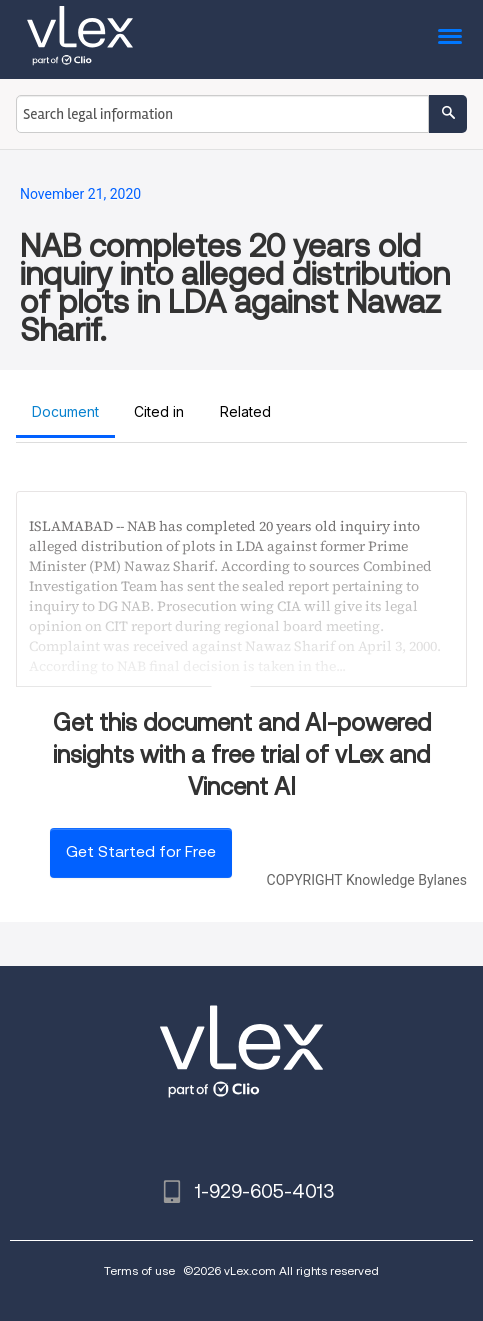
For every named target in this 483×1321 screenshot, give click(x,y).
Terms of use (139, 1270)
